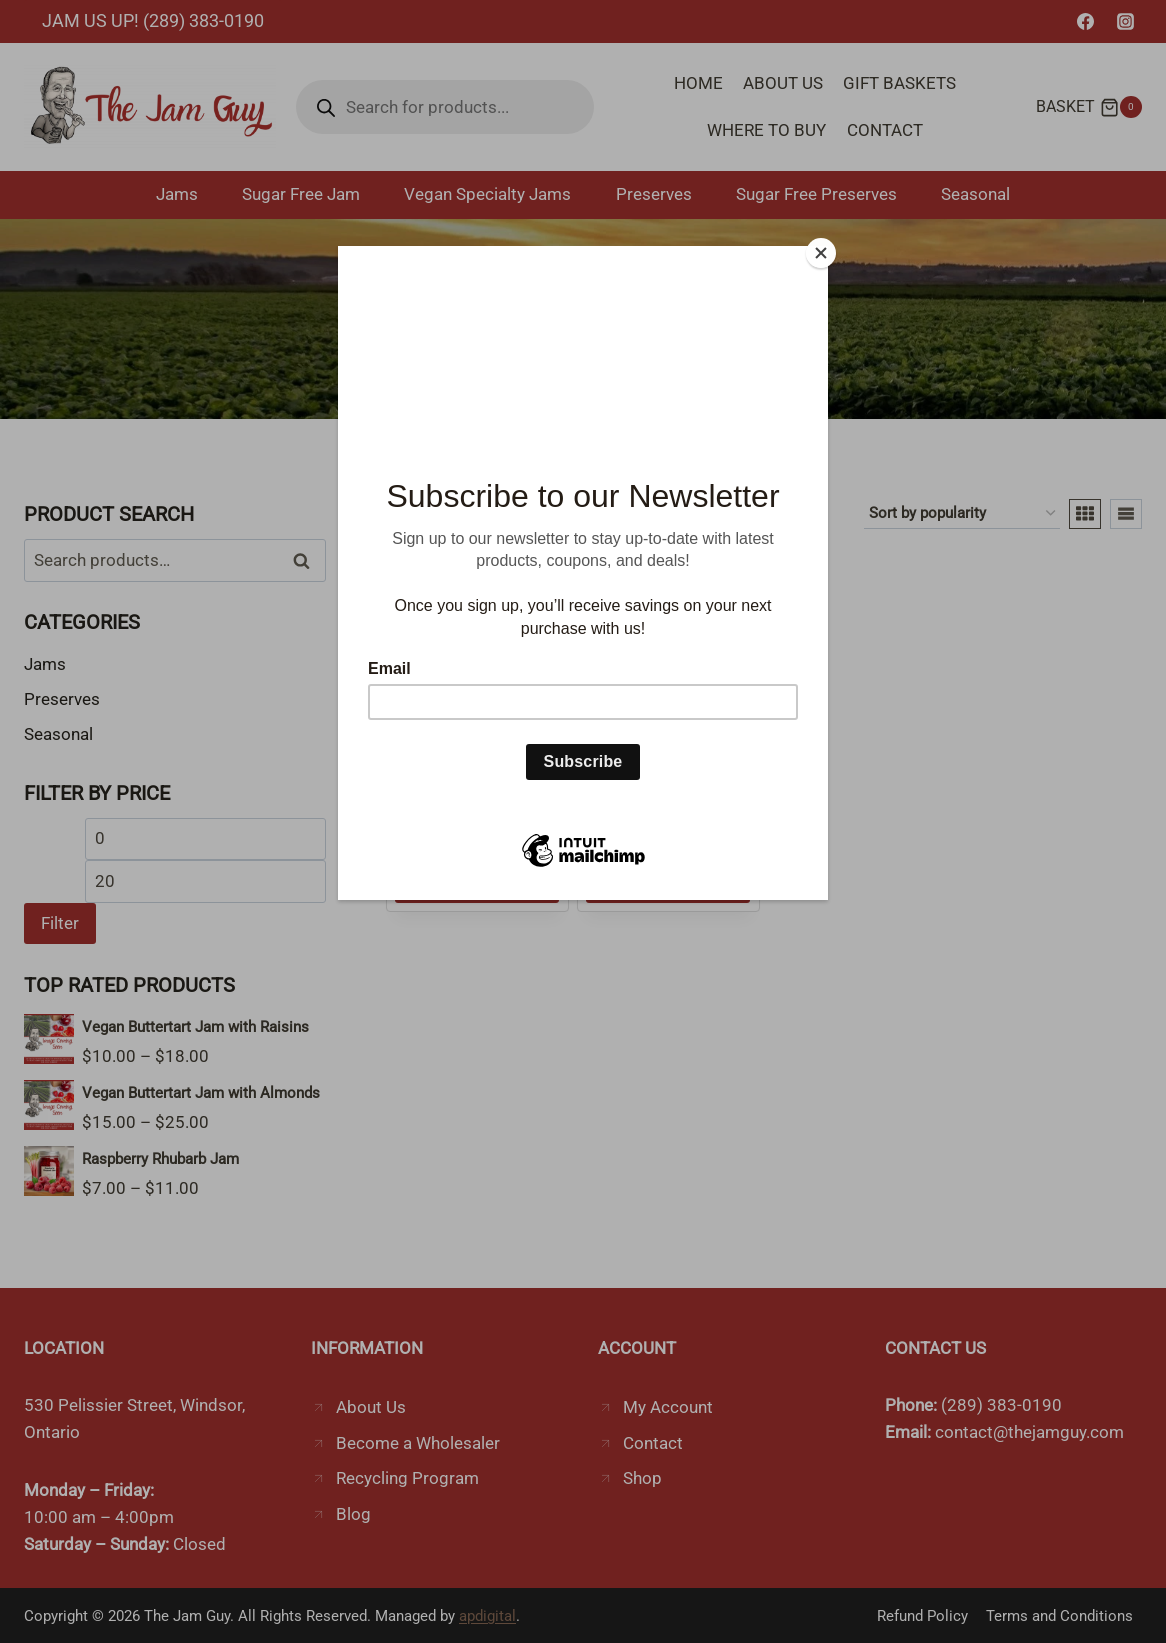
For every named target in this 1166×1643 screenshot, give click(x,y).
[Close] (823, 251)
